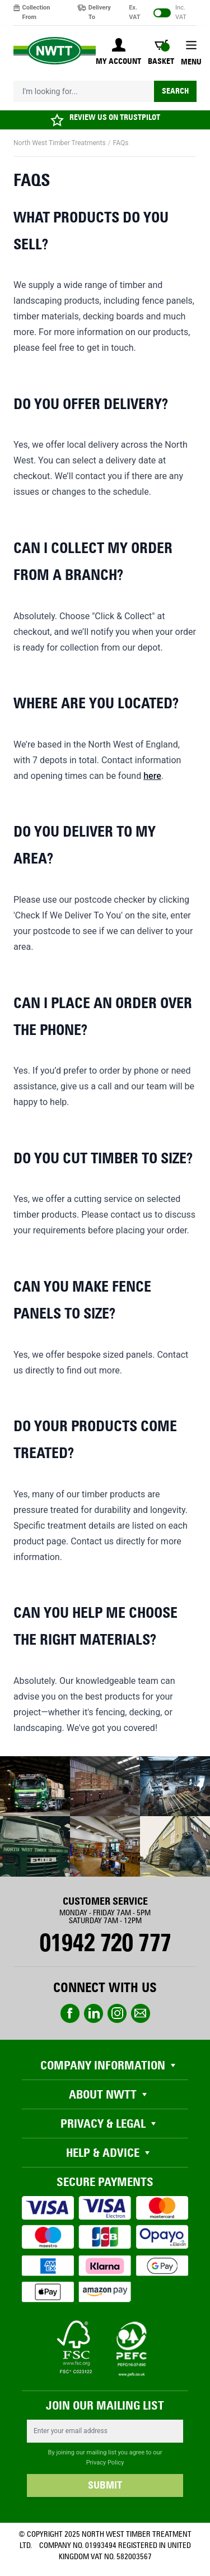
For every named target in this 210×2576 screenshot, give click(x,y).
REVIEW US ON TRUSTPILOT (114, 117)
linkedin (93, 2013)
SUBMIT (105, 2485)
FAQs (121, 143)
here (152, 776)
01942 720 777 (105, 1942)
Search (175, 91)
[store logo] (54, 50)
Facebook (70, 2013)
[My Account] (118, 52)
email (140, 2013)
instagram (117, 2013)
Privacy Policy (105, 2462)
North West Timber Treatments (59, 143)
